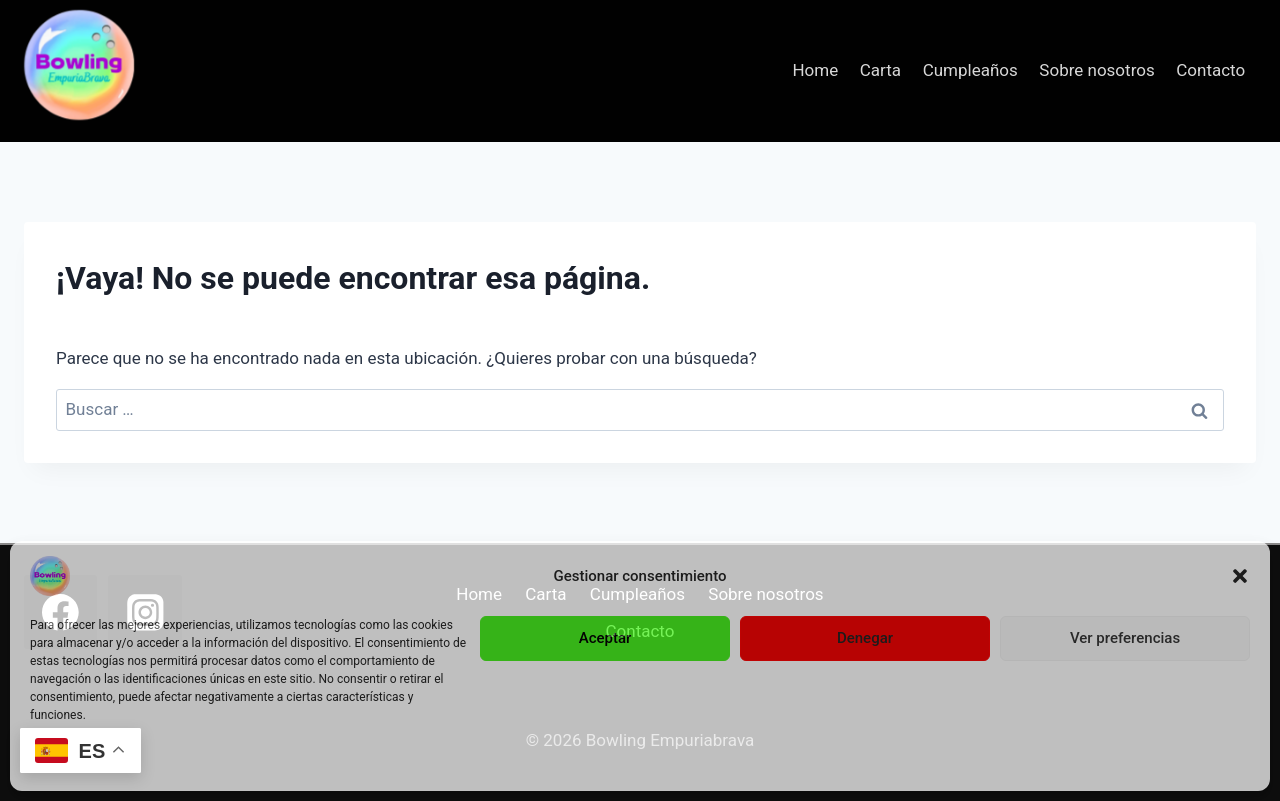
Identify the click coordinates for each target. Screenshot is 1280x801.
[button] (1240, 576)
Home (815, 70)
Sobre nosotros (1096, 70)
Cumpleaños (970, 70)
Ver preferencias (1125, 638)
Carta (880, 70)
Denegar (865, 638)
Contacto (1210, 70)
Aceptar (605, 638)
